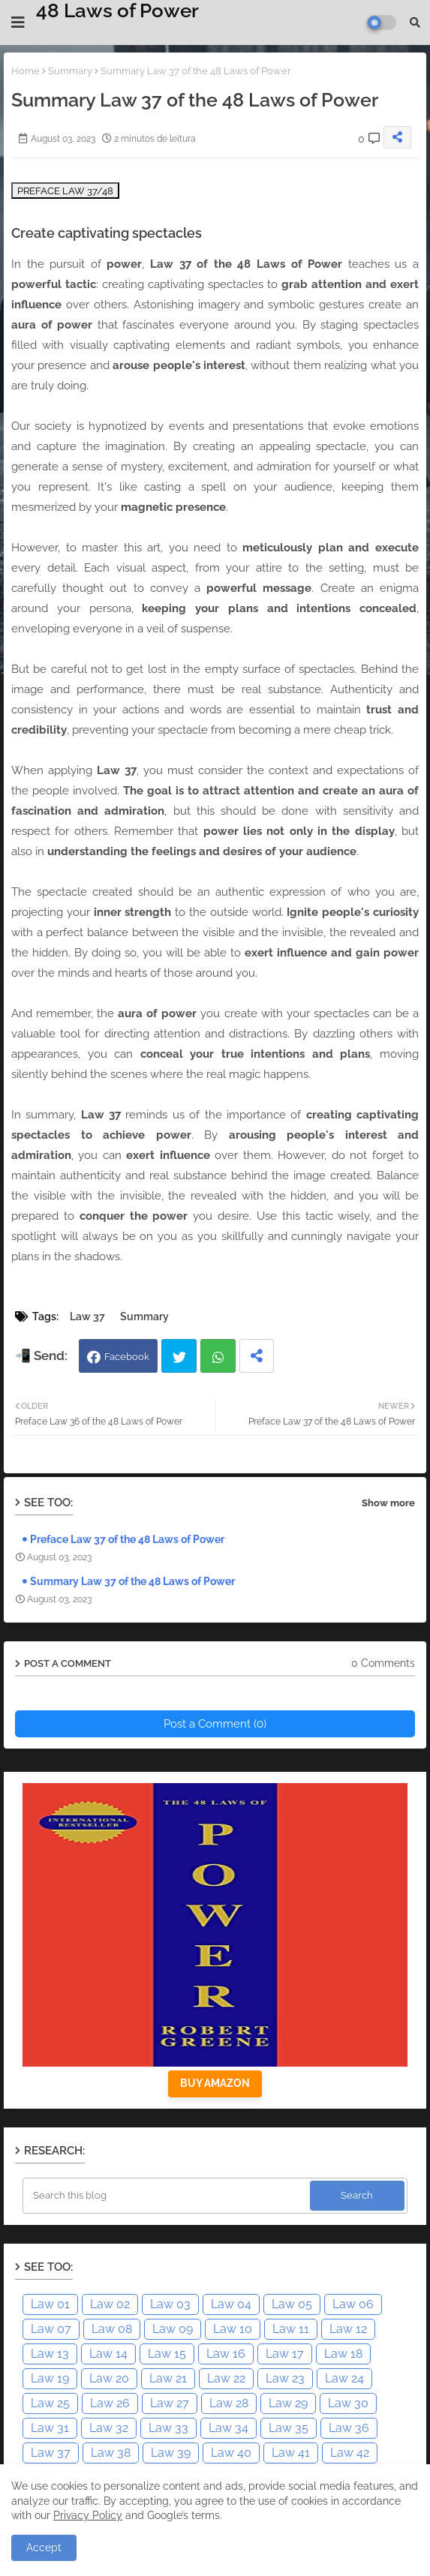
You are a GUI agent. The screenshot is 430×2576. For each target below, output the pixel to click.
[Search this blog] (168, 2196)
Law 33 (168, 2428)
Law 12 (348, 2329)
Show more (388, 1503)
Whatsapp (218, 1356)
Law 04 (231, 2304)
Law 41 (291, 2452)
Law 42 (349, 2452)
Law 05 (292, 2304)
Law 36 (349, 2428)
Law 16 (225, 2353)
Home (25, 71)
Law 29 (288, 2403)
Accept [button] (44, 2547)
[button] (415, 23)
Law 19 (50, 2378)
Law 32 (108, 2428)
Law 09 (172, 2329)
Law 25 (50, 2403)
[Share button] (256, 1356)
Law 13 (50, 2353)
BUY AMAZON (215, 2083)
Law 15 (167, 2353)
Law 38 (111, 2452)
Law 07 (51, 2329)
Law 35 (288, 2428)
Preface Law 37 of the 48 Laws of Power (127, 1539)
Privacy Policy (87, 2515)
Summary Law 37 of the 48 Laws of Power (132, 1581)
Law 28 (228, 2403)
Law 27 (169, 2403)
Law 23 (285, 2378)
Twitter (179, 1356)
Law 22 (226, 2378)
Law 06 (353, 2304)
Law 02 (110, 2304)
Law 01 (50, 2304)
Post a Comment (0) (215, 1724)
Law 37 (87, 1317)
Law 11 (290, 2329)
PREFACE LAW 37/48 (65, 191)
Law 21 (168, 2378)
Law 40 (231, 2452)
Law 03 (170, 2304)
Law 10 (232, 2329)
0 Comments (383, 1663)
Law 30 (348, 2403)
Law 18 (343, 2353)
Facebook (126, 1356)
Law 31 (50, 2428)
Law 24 (344, 2378)
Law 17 (285, 2353)
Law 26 (110, 2403)
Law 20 (109, 2378)
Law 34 (228, 2428)
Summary (70, 71)
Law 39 (171, 2452)
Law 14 (108, 2353)
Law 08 (112, 2329)
